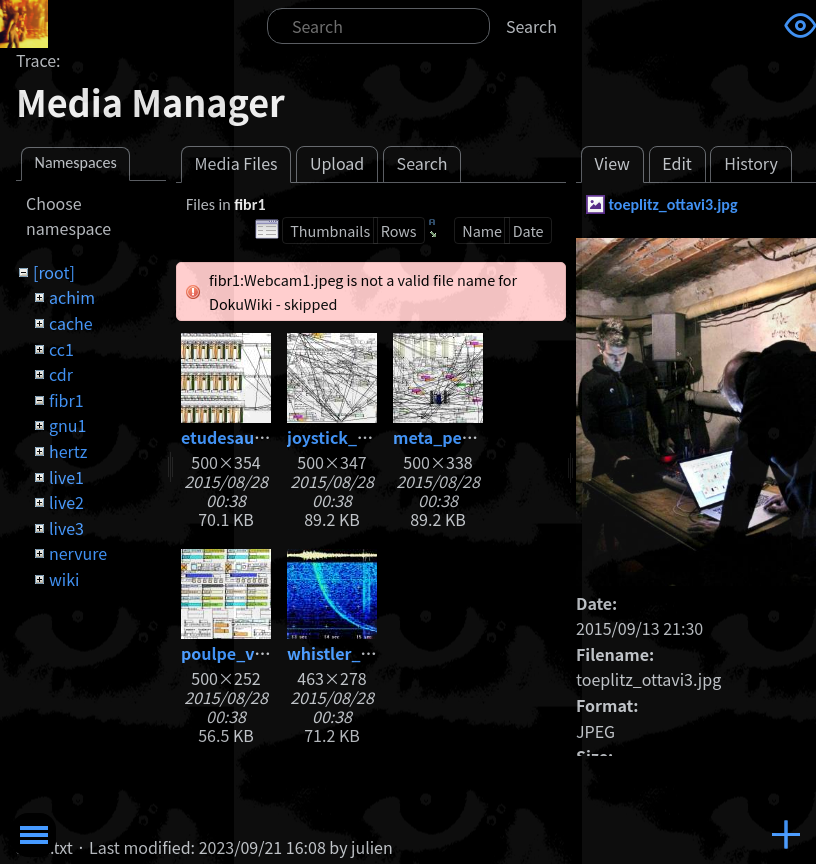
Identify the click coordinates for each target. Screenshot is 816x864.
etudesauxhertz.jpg (258, 437)
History (751, 163)
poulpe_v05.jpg (242, 653)
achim (72, 297)
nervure (78, 553)
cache (71, 323)
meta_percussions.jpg (480, 437)
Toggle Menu (34, 835)
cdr (61, 374)
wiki (64, 579)
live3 (66, 528)
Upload (337, 163)
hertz (68, 451)
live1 (66, 477)
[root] (54, 272)
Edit (677, 163)
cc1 (61, 349)
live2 (66, 502)
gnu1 (67, 425)
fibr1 (66, 400)
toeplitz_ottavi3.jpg (672, 204)
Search (531, 26)
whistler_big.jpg (351, 653)
